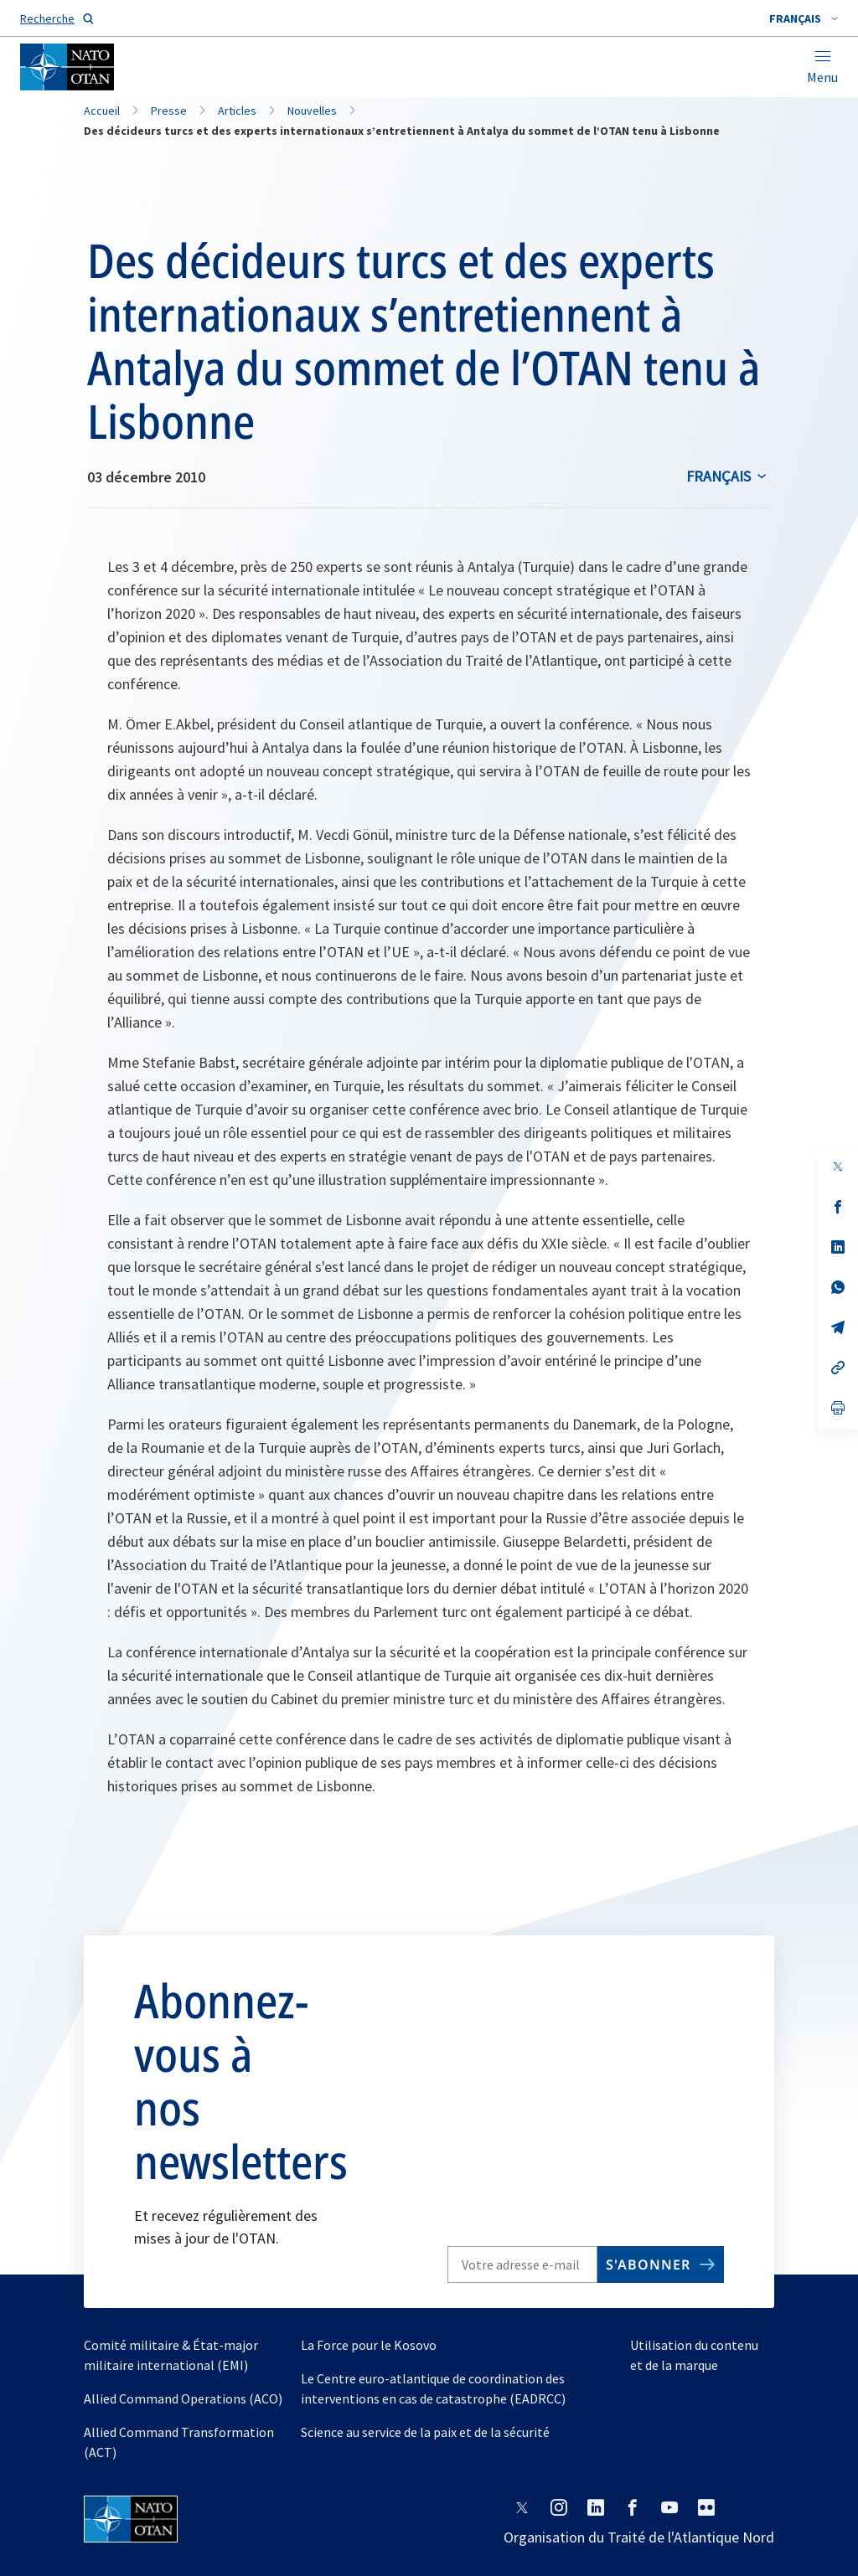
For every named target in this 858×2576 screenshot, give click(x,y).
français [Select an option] (718, 476)
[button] (803, 18)
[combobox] (803, 18)
